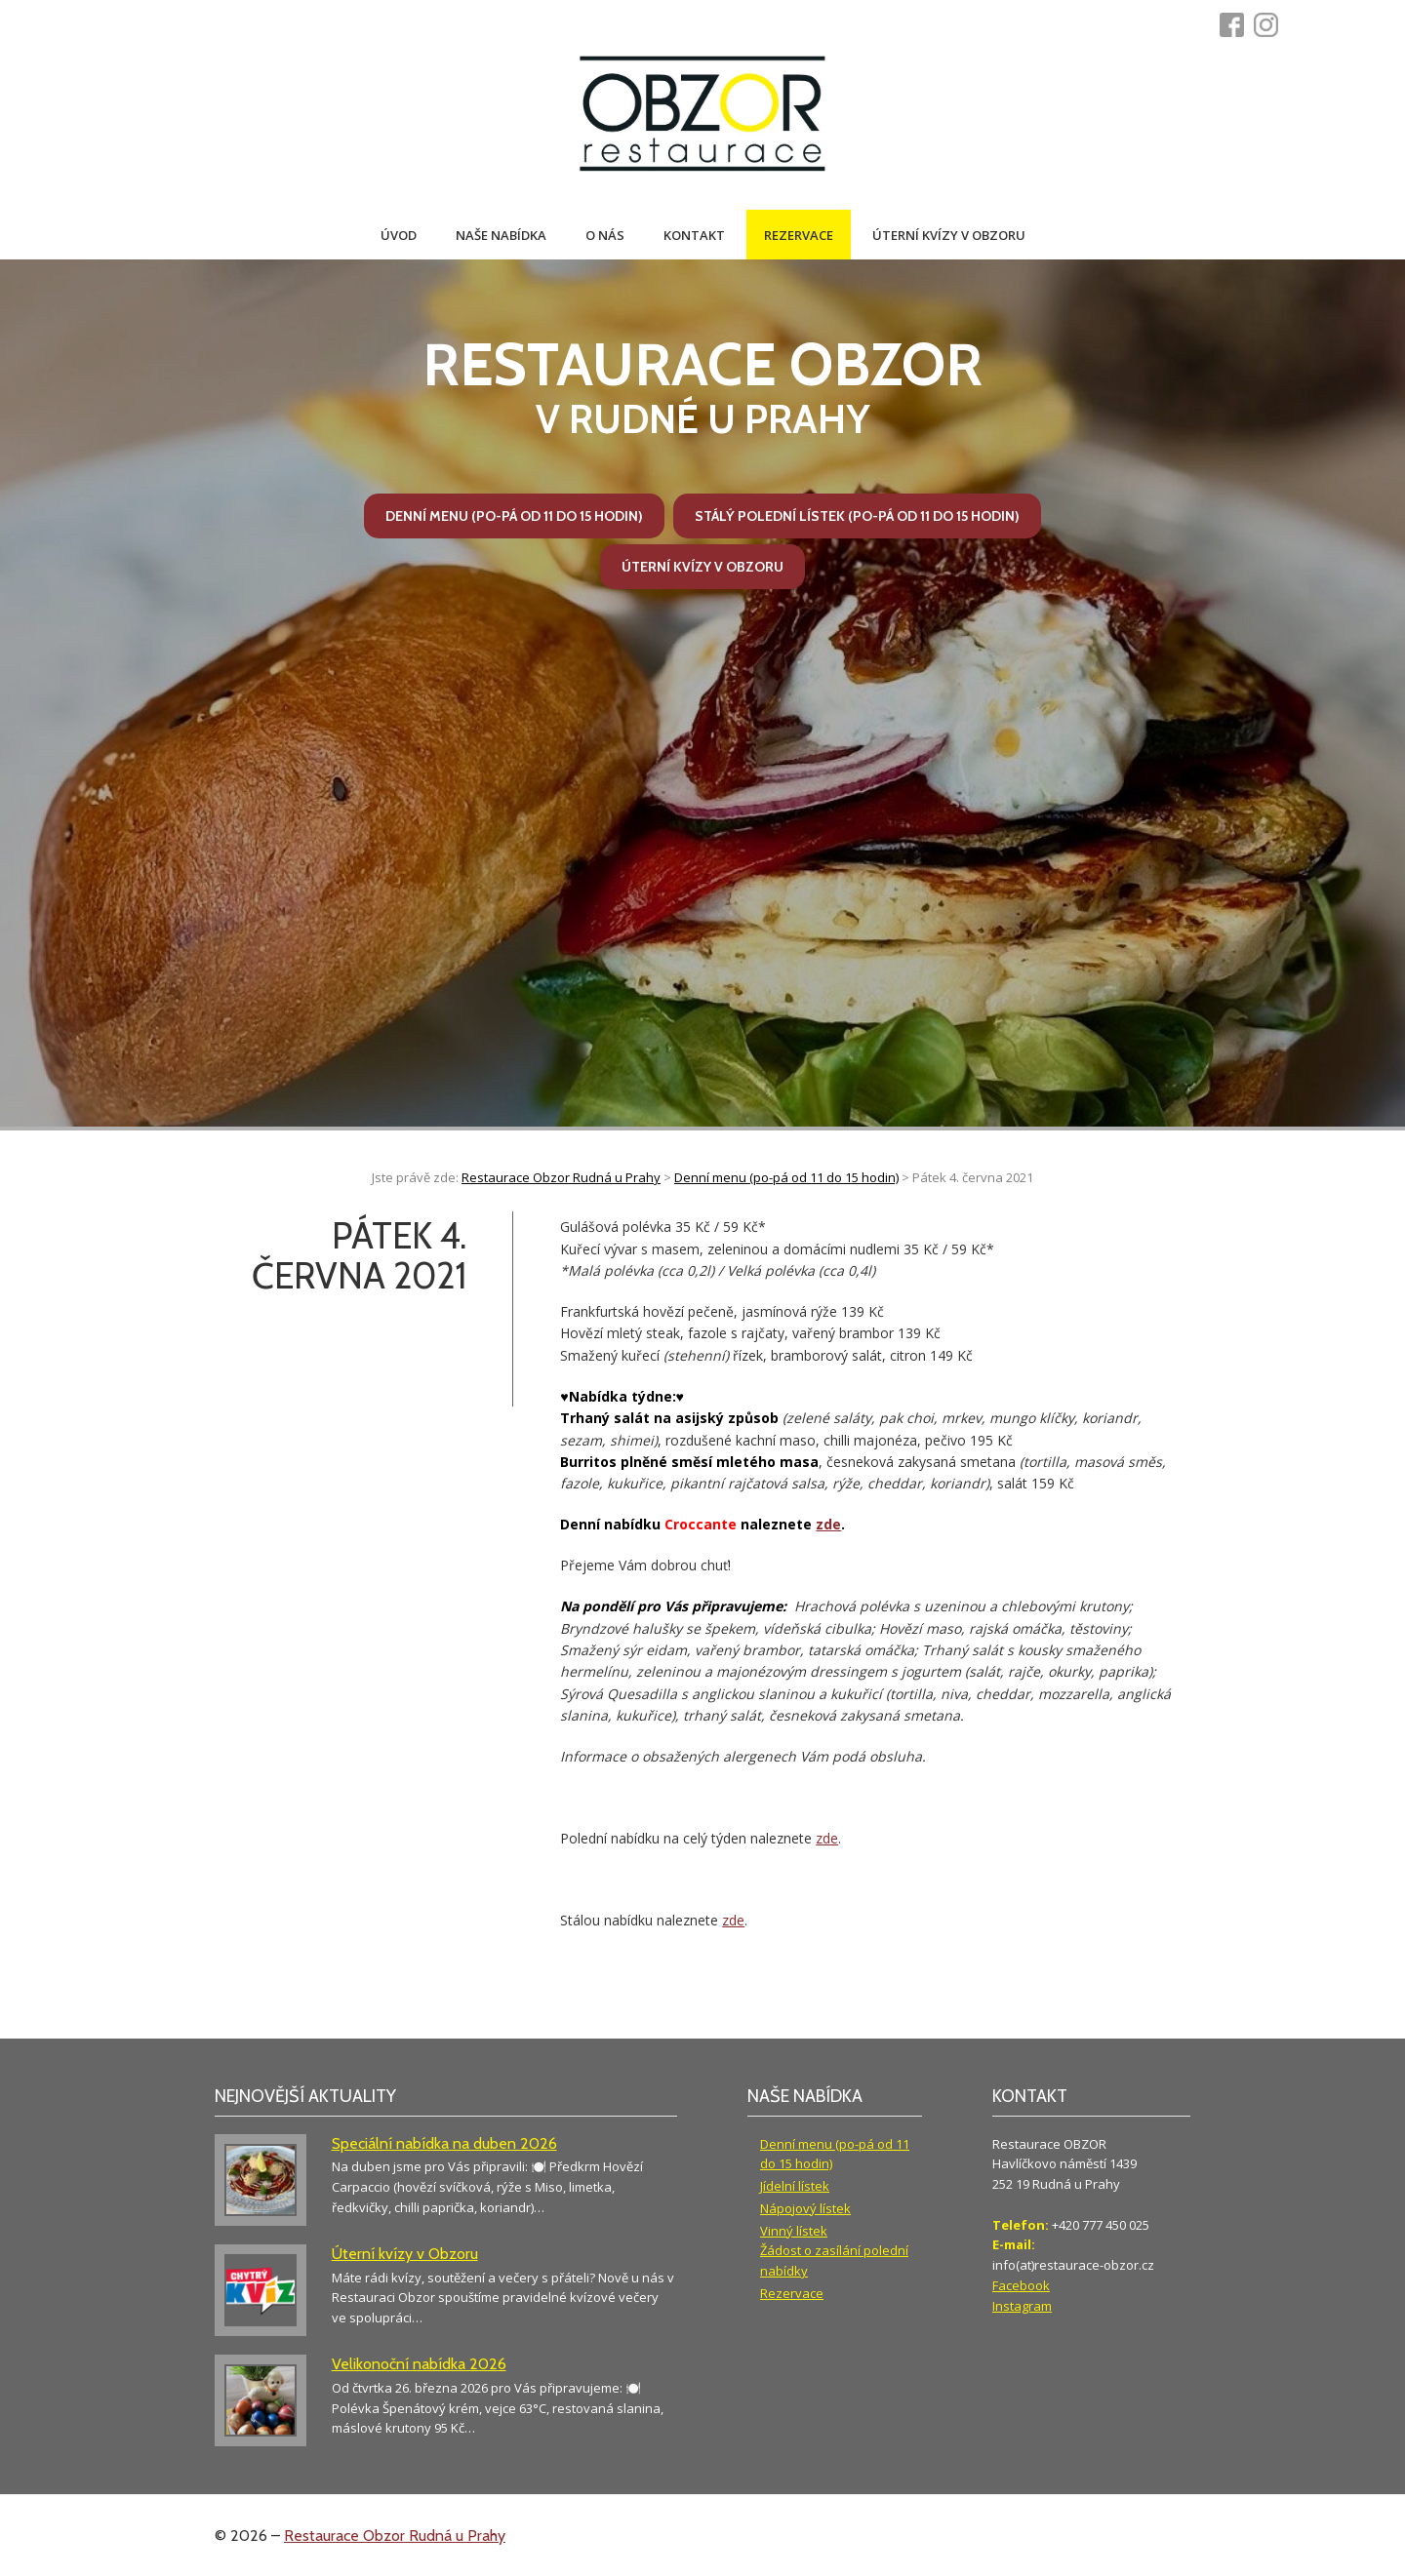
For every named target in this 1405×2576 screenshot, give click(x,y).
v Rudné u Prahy (702, 386)
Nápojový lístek (805, 2208)
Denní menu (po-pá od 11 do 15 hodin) (514, 516)
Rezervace (798, 235)
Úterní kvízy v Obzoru (948, 235)
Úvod (399, 235)
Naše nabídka (501, 235)
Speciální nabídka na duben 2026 (444, 2143)
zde (828, 1524)
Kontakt (694, 235)
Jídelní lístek (794, 2186)
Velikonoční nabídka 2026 (419, 2364)
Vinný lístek (793, 2230)
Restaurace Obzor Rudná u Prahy (394, 2535)
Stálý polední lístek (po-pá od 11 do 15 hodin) (857, 516)
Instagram (1022, 2306)
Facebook (1021, 2285)
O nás (604, 235)
